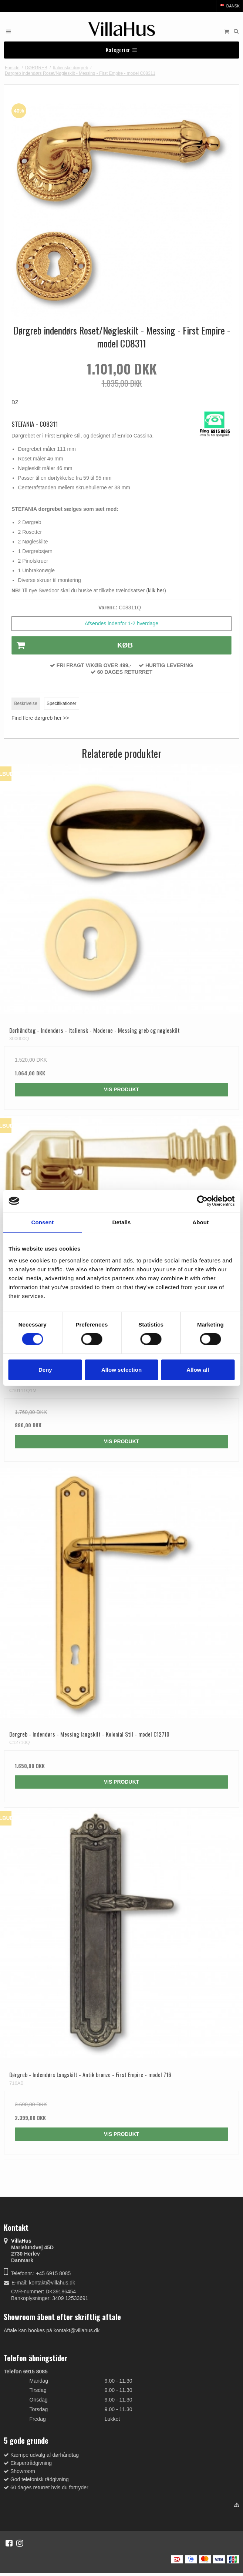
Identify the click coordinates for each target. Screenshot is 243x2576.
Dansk (229, 6)
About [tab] (200, 1222)
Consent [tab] (42, 1222)
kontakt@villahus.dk (52, 2283)
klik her (156, 590)
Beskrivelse (25, 703)
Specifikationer (61, 703)
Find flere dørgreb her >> (40, 718)
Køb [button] (72, 645)
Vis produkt (121, 1089)
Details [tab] (121, 1222)
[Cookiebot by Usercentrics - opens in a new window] (202, 1201)
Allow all (197, 1370)
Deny (45, 1370)
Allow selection (121, 1370)
